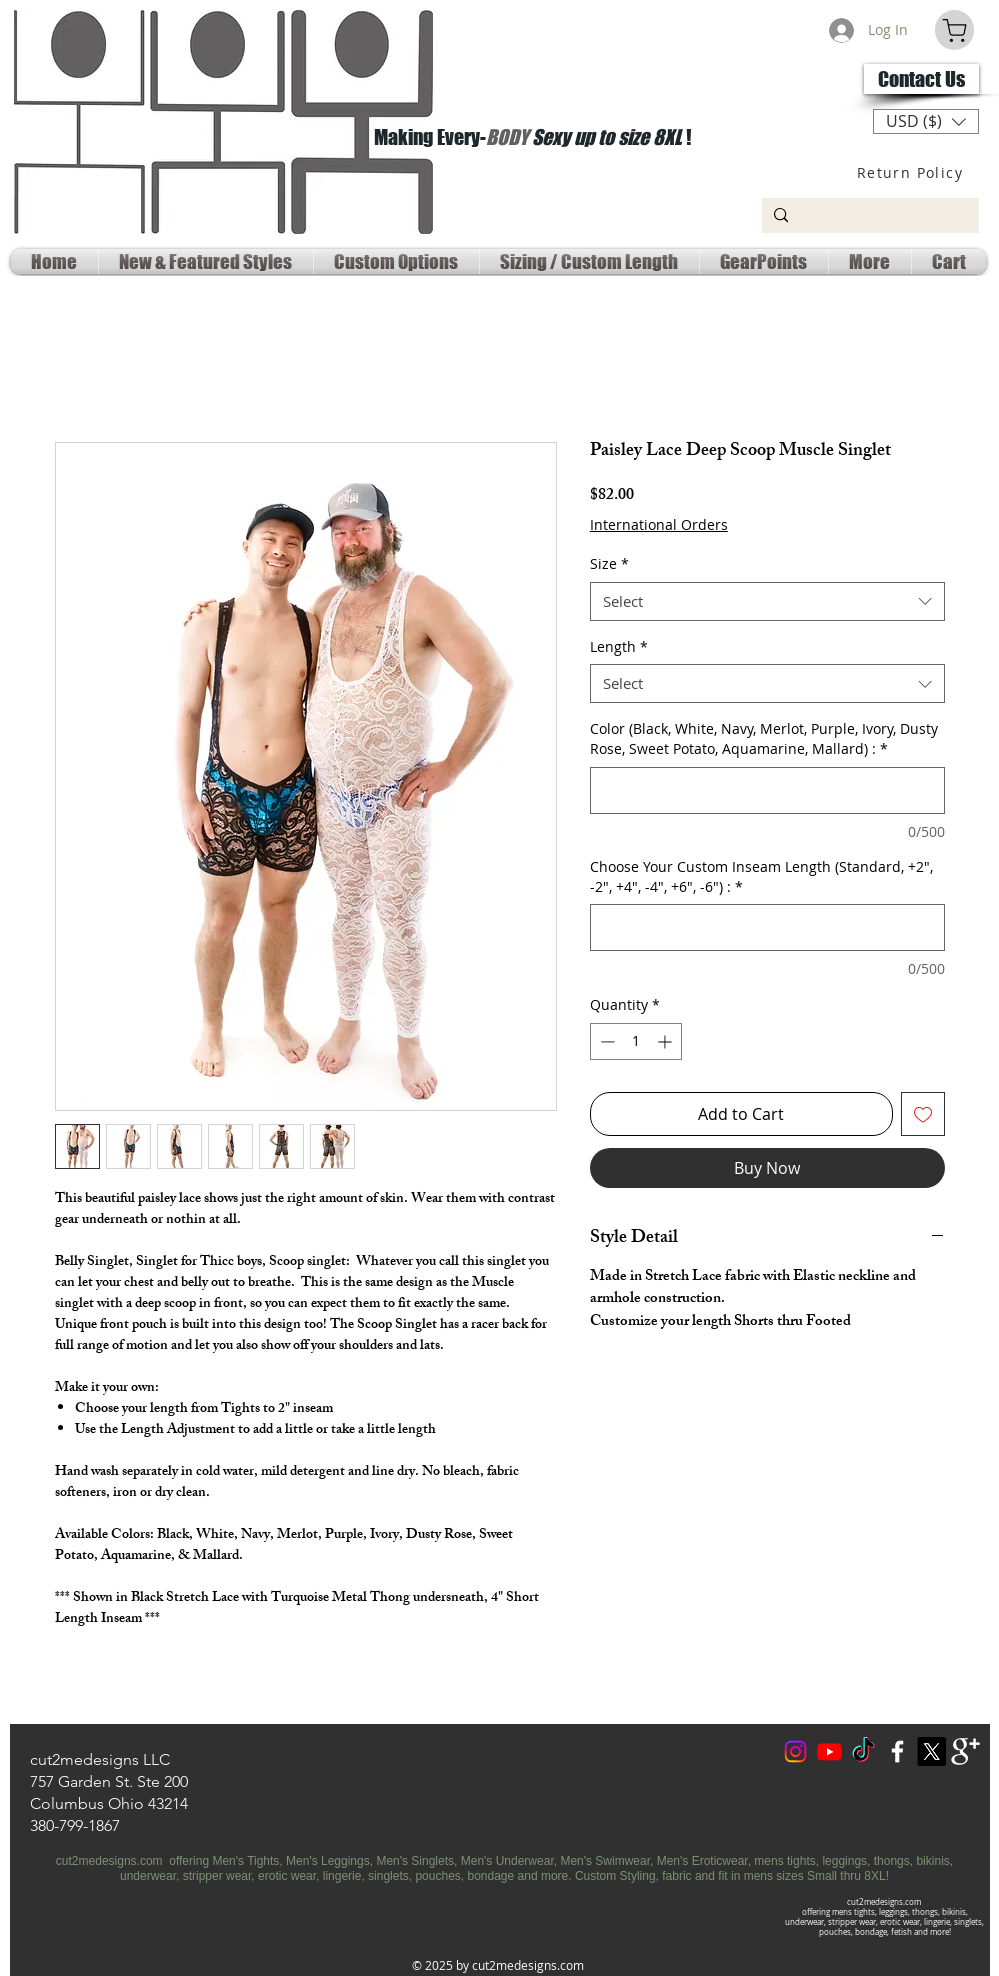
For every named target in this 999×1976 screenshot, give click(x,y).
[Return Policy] (912, 172)
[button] (926, 121)
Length (619, 646)
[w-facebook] (897, 1751)
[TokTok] (863, 1751)
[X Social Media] (931, 1751)
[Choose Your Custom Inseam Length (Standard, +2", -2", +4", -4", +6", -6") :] (767, 927)
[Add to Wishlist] (923, 1114)
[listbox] (926, 121)
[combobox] (767, 601)
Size (609, 563)
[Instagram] (795, 1751)
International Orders (659, 524)
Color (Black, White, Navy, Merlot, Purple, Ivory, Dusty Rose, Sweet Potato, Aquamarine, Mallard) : (764, 738)
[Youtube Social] (829, 1751)
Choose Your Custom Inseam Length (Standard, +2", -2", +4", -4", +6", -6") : (761, 876)
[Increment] (666, 1041)
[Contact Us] (921, 79)
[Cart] (954, 30)
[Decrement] (605, 1041)
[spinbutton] (636, 1041)
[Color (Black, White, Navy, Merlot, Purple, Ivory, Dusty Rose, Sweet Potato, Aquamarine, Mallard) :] (767, 790)
